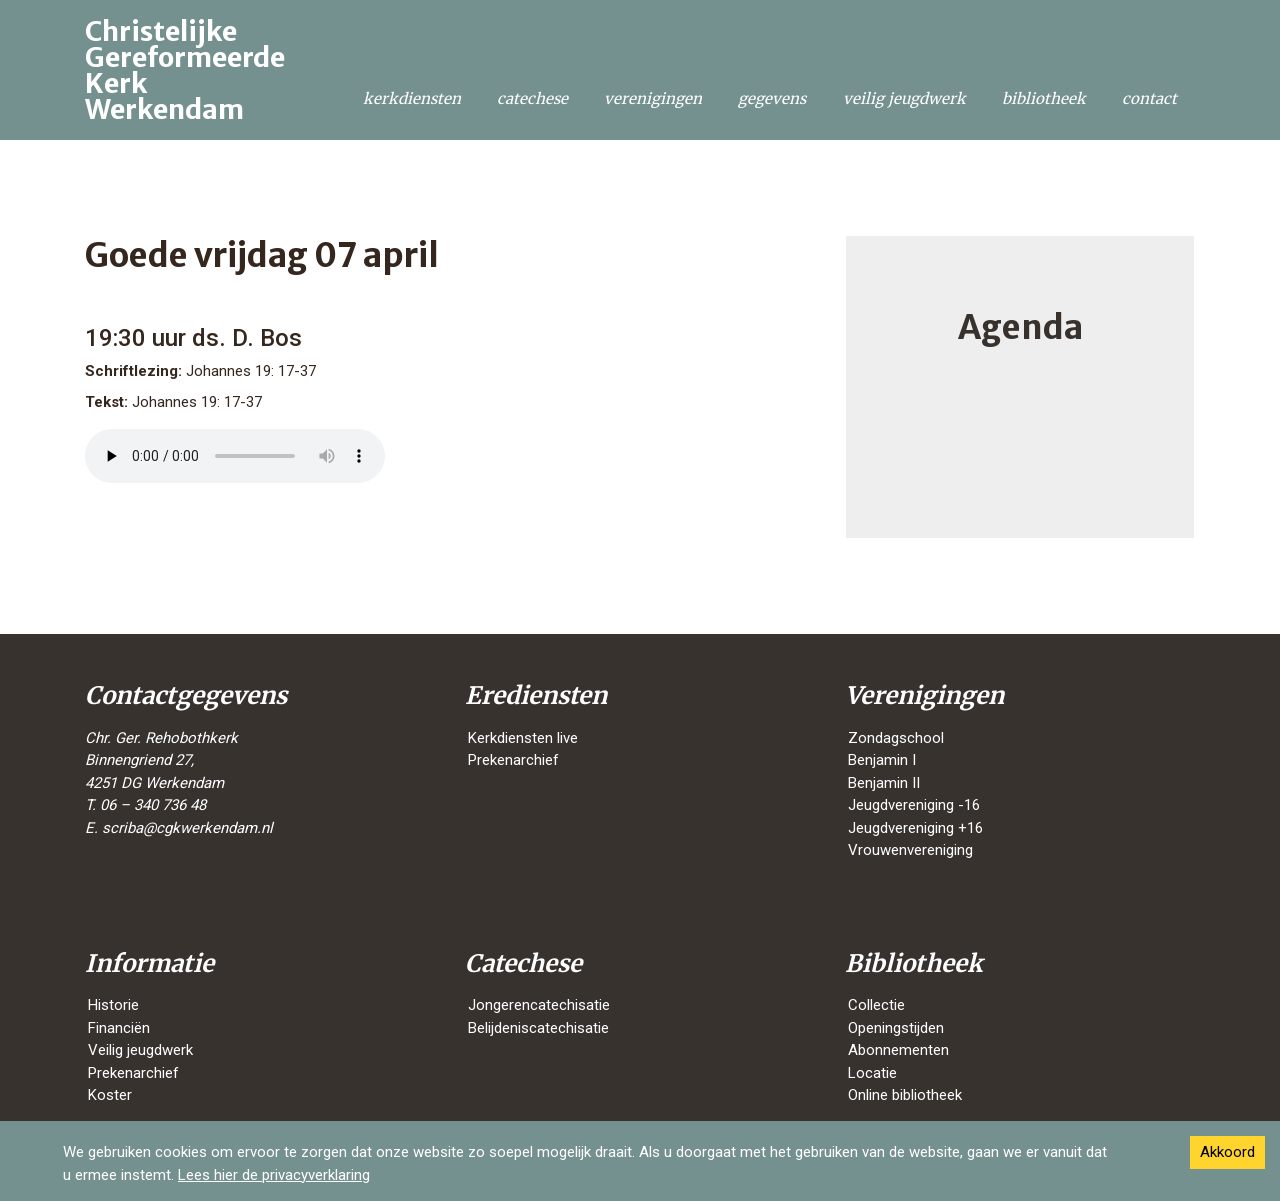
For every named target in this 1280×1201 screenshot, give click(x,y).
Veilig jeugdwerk (904, 98)
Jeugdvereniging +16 (915, 828)
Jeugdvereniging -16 (914, 805)
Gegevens (772, 98)
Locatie (872, 1073)
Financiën (119, 1028)
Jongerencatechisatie (539, 1005)
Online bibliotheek (905, 1095)
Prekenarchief (513, 760)
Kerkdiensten (412, 98)
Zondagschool (896, 738)
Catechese (532, 98)
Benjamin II (884, 783)
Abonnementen (898, 1050)
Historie (113, 1005)
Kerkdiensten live (523, 738)
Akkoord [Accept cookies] (1227, 1152)
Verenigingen (653, 98)
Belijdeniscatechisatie (538, 1028)
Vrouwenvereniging (910, 850)
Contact (1149, 98)
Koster (110, 1095)
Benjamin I (882, 760)
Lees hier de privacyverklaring (274, 1175)
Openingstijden (896, 1028)
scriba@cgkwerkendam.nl (187, 828)
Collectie (876, 1005)
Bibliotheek (1044, 98)
